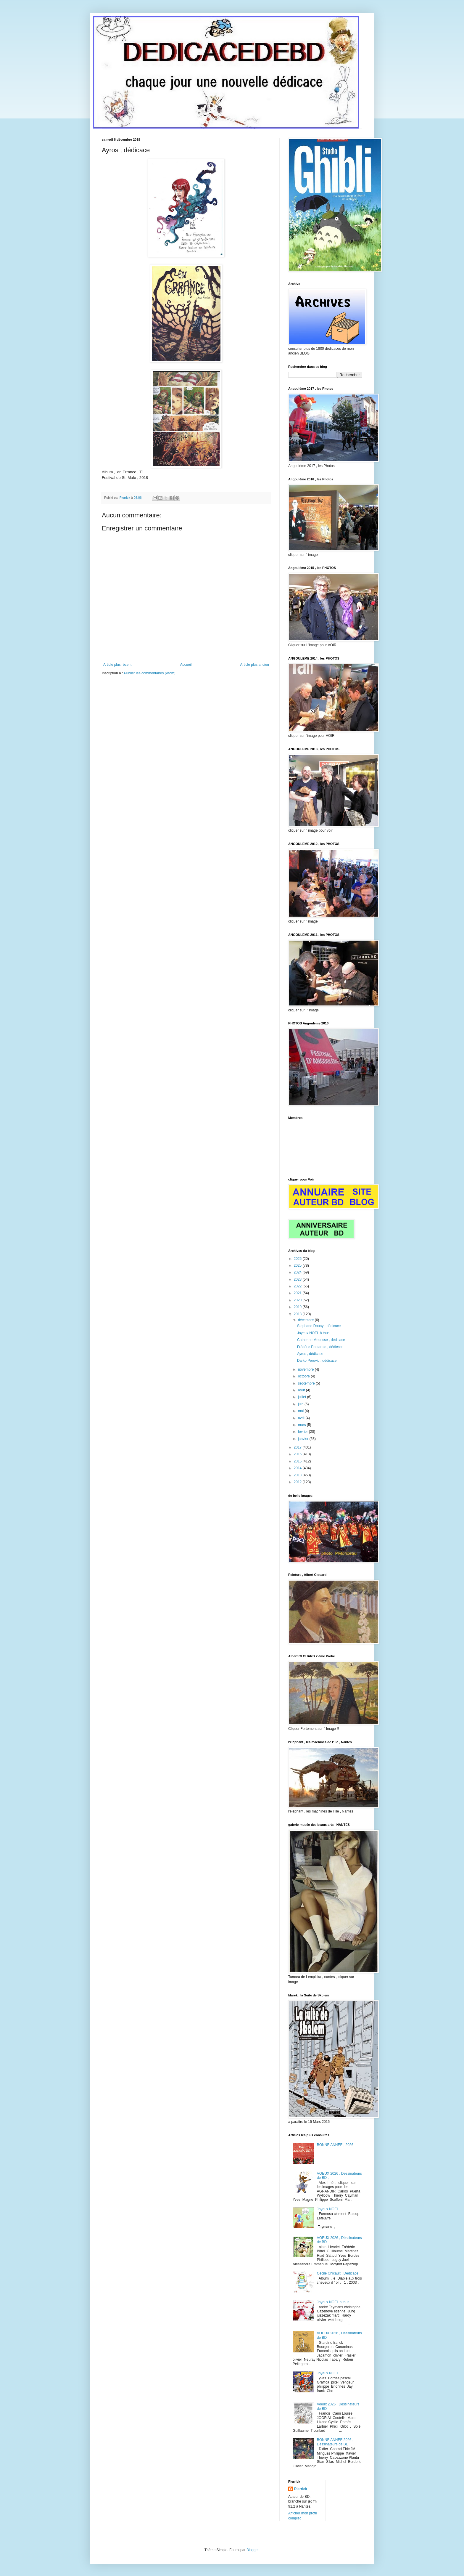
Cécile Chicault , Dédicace (337, 2273)
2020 (298, 1300)
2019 (298, 1307)
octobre (304, 1376)
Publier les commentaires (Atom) (149, 673)
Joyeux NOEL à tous (313, 1333)
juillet (302, 1397)
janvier (304, 1439)
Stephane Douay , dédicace (319, 1326)
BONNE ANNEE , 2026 (335, 2145)
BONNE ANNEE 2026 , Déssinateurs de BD (335, 2442)
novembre (306, 1369)
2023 (298, 1279)
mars (302, 1425)
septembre (307, 1383)
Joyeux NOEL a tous (333, 2302)
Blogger (252, 2550)
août (302, 1390)
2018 (298, 1314)
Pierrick (300, 2489)
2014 (298, 1468)
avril (301, 1418)
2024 (298, 1272)
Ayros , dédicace (310, 1354)
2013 (298, 1475)
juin (301, 1404)
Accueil (186, 665)
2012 (298, 1482)
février (303, 1432)
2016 (298, 1454)
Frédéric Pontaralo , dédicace (320, 1347)
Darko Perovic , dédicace (316, 1360)
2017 (298, 1447)
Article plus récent (117, 665)
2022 (298, 1286)
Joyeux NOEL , (329, 2209)
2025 (298, 1265)
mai (301, 1411)
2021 (298, 1293)
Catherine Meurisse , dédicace (321, 1340)
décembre (306, 1320)
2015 (298, 1461)
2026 (298, 1259)
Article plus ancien (254, 665)
